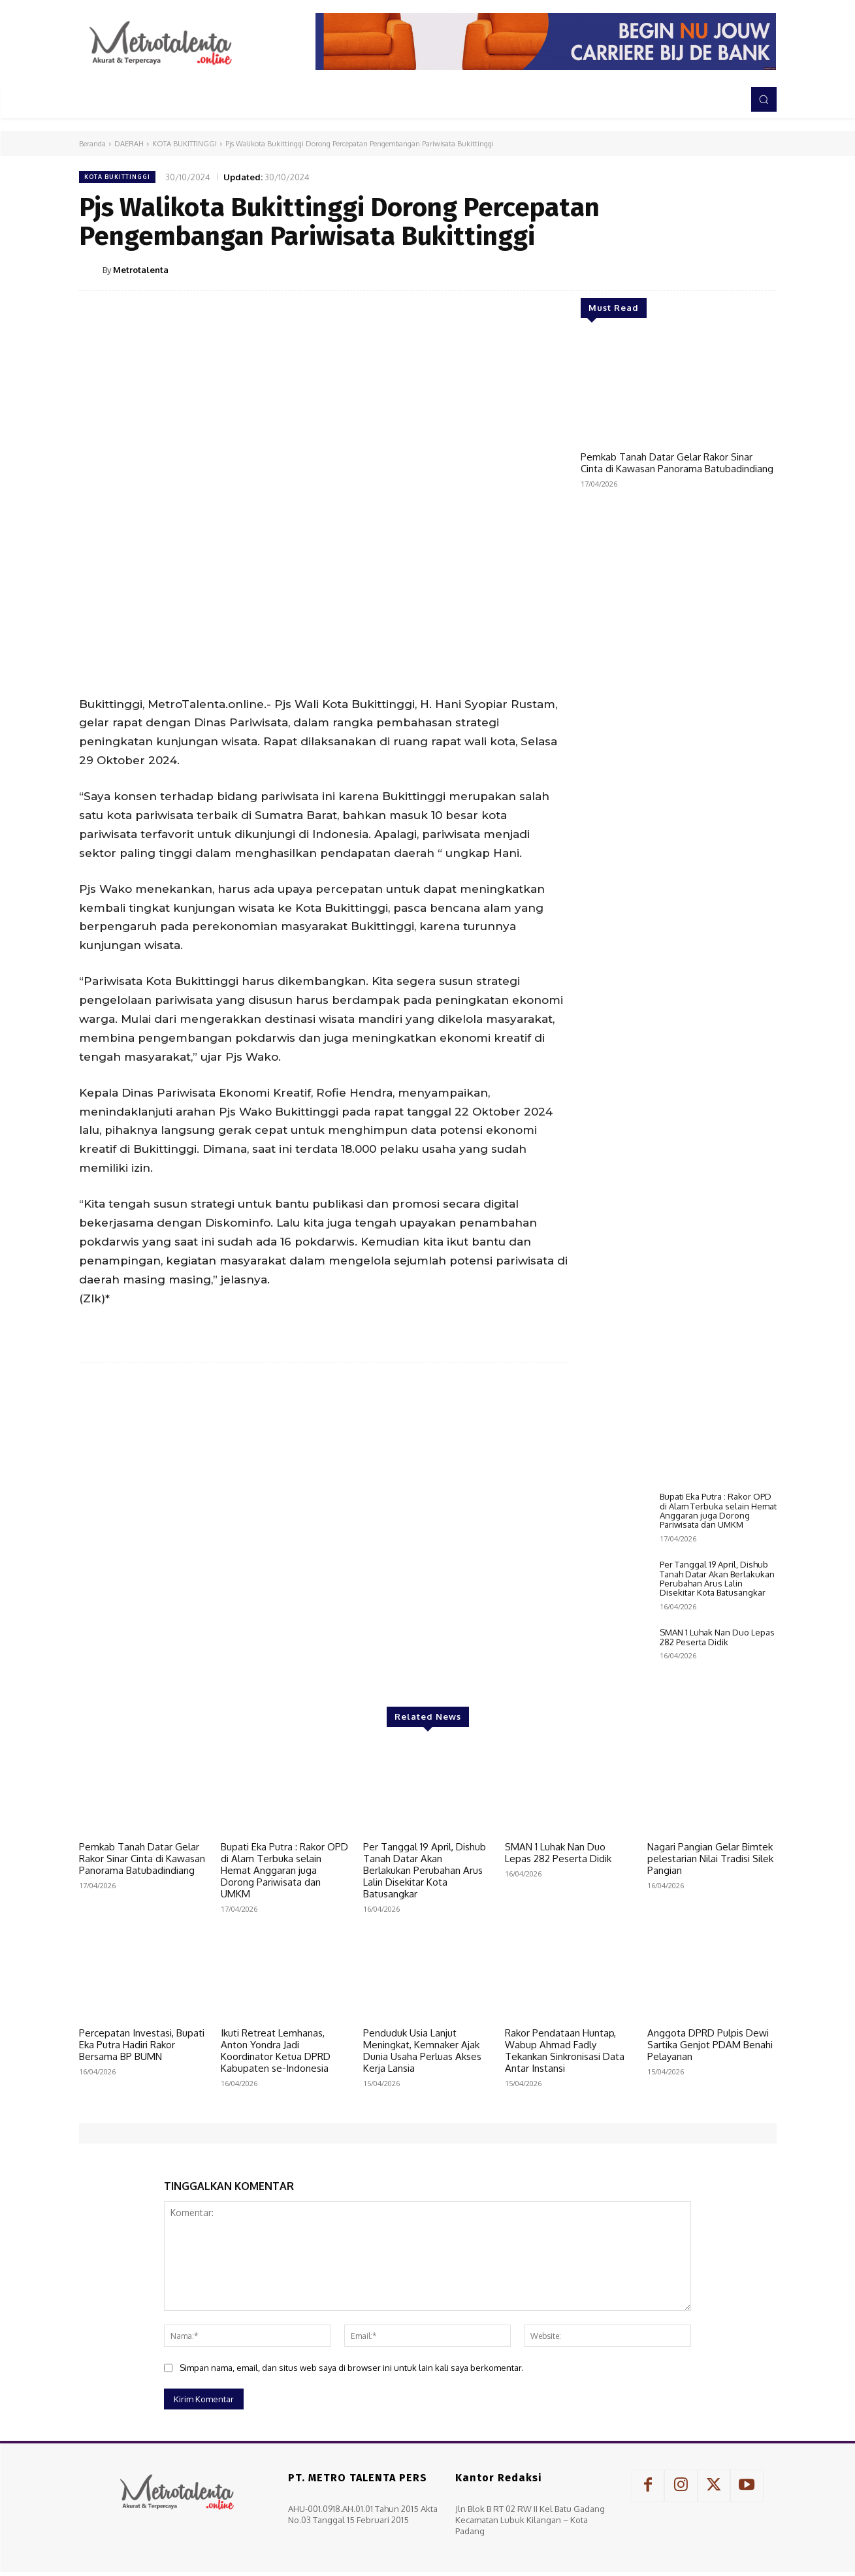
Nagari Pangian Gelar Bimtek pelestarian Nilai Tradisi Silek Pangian (710, 1858)
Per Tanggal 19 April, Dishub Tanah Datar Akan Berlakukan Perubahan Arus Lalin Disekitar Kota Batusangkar (717, 1578)
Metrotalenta (141, 270)
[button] (763, 99)
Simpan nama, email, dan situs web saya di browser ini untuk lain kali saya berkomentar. (351, 2367)
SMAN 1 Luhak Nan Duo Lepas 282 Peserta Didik (717, 1637)
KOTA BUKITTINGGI (184, 143)
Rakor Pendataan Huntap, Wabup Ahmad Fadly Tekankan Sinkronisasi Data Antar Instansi (564, 2050)
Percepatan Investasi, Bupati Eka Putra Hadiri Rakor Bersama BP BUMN (141, 2045)
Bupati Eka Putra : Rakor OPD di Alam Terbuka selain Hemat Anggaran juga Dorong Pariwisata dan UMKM (718, 1510)
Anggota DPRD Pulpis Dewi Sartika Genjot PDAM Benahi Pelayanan (710, 2045)
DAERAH (129, 143)
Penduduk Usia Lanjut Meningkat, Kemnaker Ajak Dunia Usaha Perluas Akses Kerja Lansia (422, 2050)
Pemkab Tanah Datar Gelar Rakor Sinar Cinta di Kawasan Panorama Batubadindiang (677, 463)
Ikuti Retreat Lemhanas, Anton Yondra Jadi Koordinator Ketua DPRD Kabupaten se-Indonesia (276, 2050)
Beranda (92, 143)
